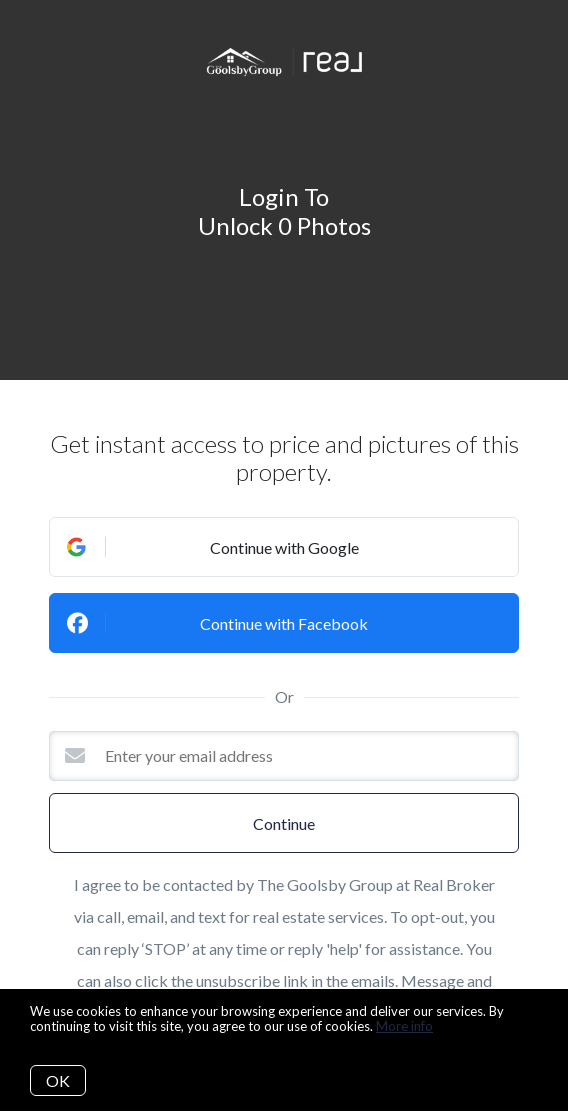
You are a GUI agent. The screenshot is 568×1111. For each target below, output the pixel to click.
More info (404, 1026)
